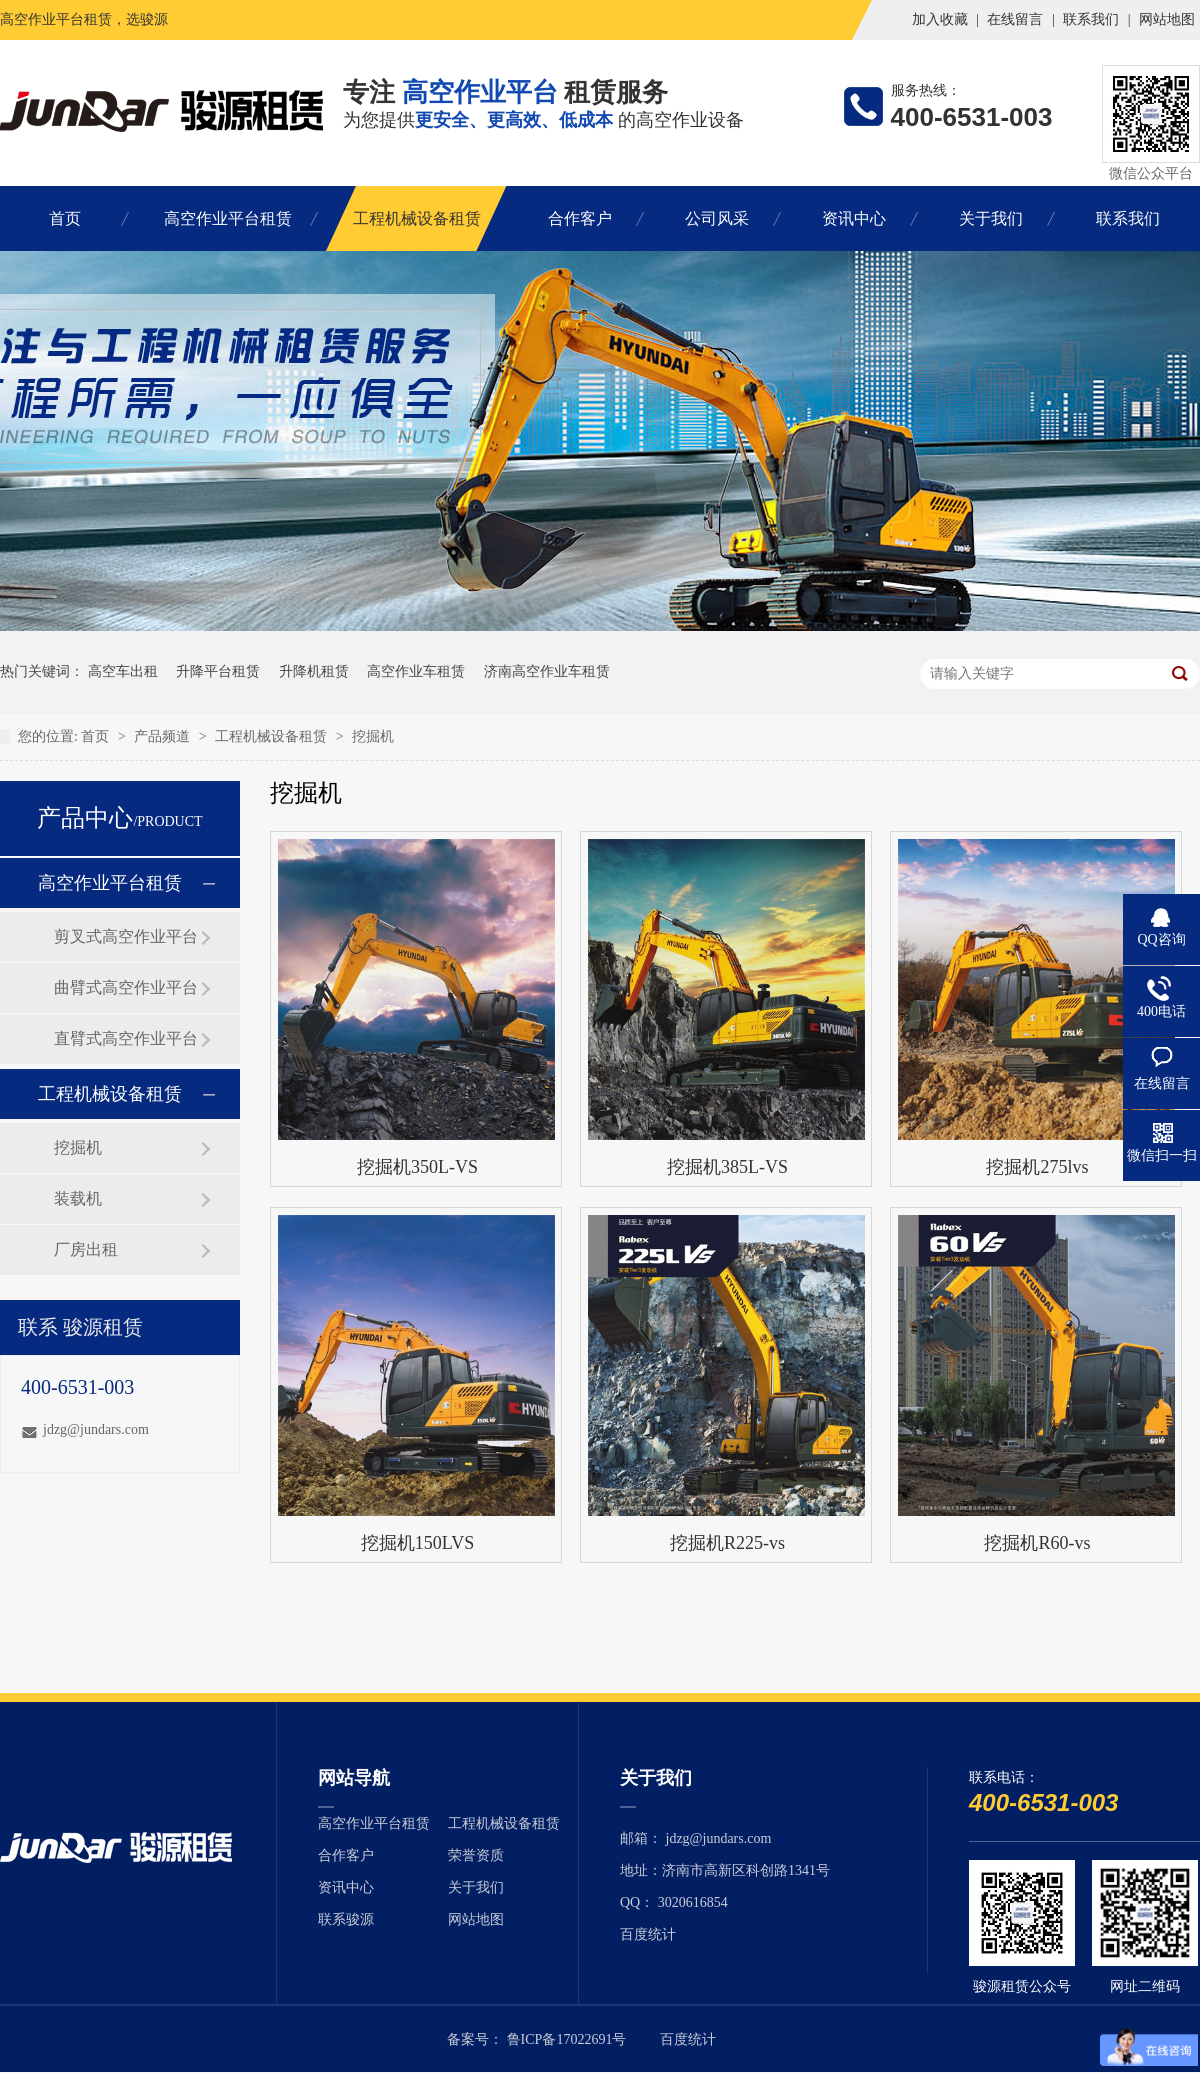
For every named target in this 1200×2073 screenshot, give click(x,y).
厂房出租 (86, 1249)
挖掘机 (373, 736)
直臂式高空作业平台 (126, 1038)
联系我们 (1091, 19)
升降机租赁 (314, 671)
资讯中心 (854, 218)
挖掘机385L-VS (727, 1167)
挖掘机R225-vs (727, 1543)
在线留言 (1015, 19)
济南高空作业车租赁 (547, 671)
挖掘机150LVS (417, 1543)
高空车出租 (123, 671)
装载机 (78, 1198)
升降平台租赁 (218, 671)
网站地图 (1167, 19)
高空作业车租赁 (416, 671)
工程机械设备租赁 (417, 218)
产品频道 (162, 736)
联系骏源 (346, 1919)
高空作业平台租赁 (228, 218)
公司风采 (717, 218)
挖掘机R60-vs (1037, 1543)
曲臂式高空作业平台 (126, 987)
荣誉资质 (476, 1855)
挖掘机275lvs (1037, 1167)
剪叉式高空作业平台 (126, 936)
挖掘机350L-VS (417, 1167)
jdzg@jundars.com (96, 1429)
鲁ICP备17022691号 (567, 2039)
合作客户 (580, 218)
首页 (65, 218)
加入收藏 (940, 19)
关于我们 (991, 218)
